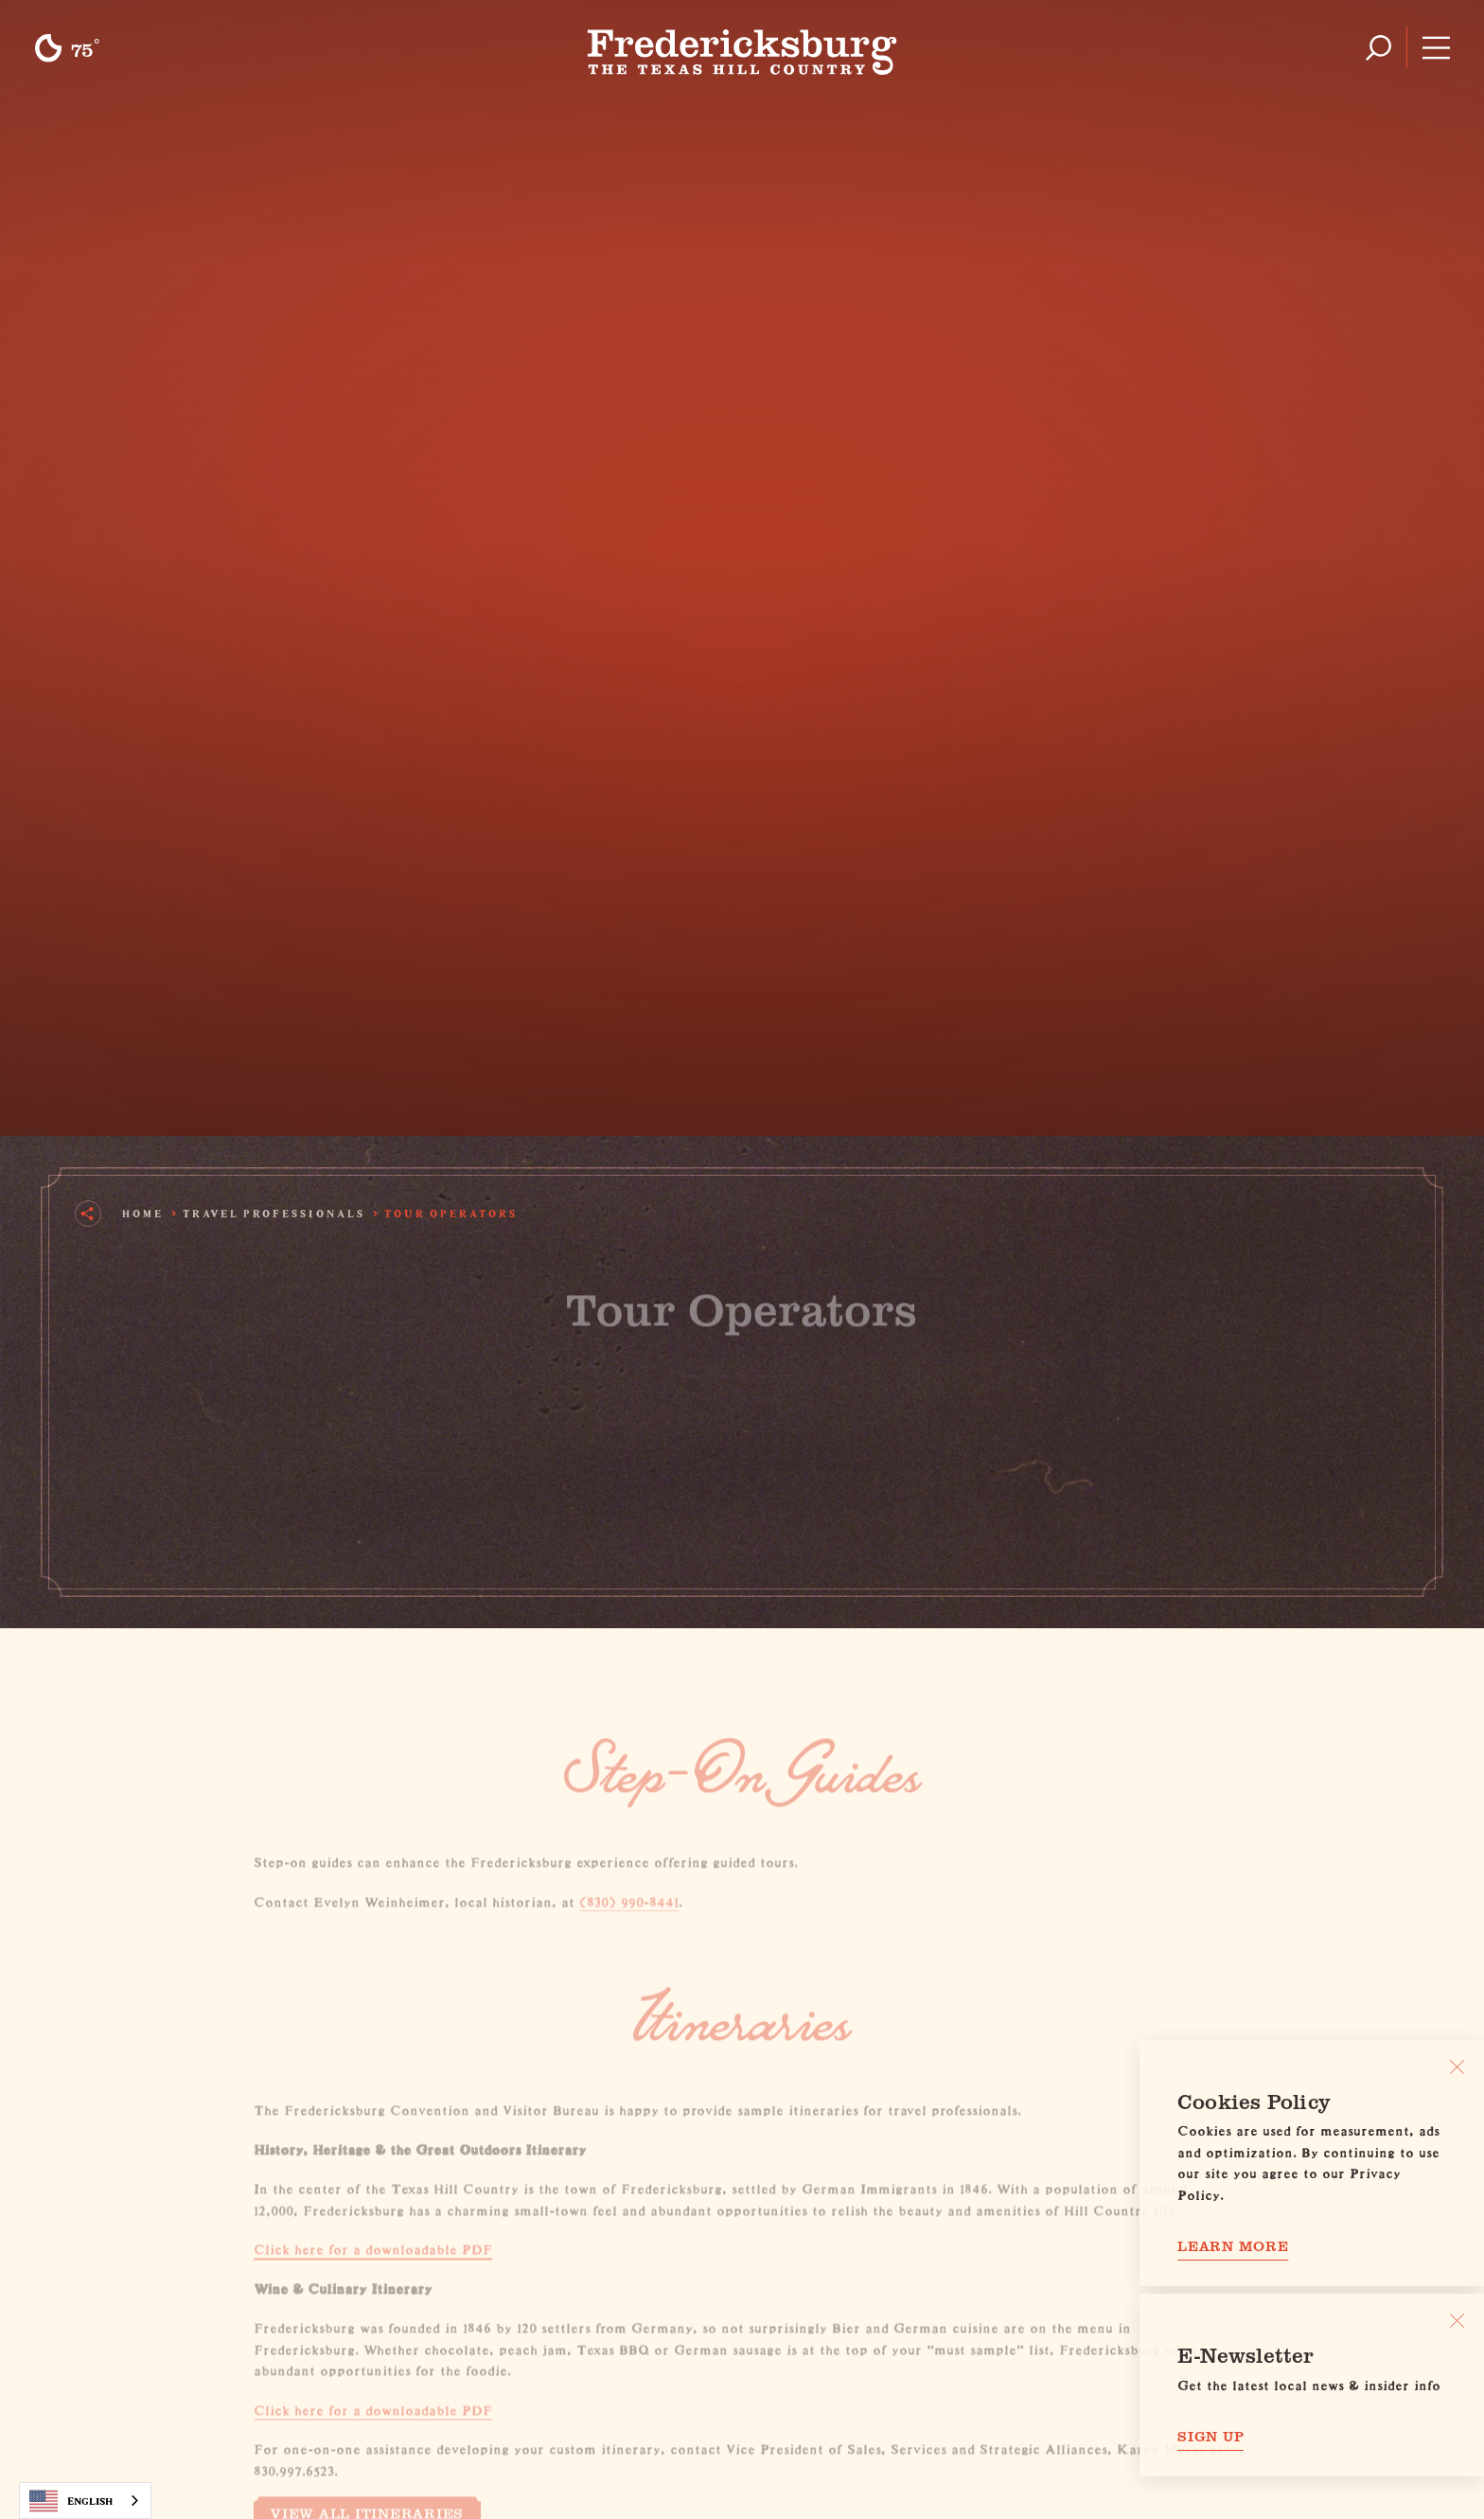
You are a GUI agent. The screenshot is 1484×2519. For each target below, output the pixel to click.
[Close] (1457, 2067)
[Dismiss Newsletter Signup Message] (1457, 2321)
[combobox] (85, 2500)
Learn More (1233, 2246)
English (71, 2501)
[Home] (742, 47)
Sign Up (1210, 2436)
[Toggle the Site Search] (1378, 48)
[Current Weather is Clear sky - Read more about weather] (66, 48)
